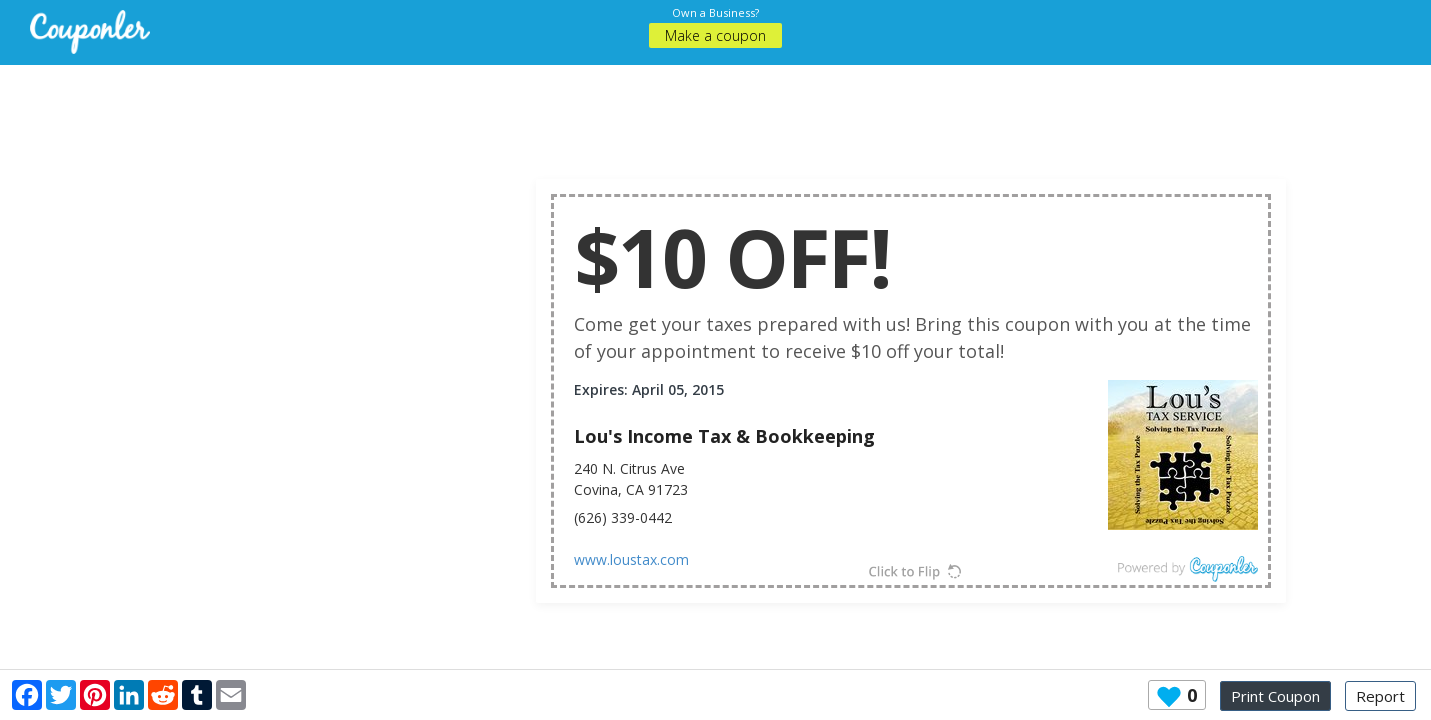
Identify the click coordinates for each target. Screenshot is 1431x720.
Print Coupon (1275, 696)
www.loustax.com (631, 559)
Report (1380, 696)
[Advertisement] (716, 110)
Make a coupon (715, 35)
